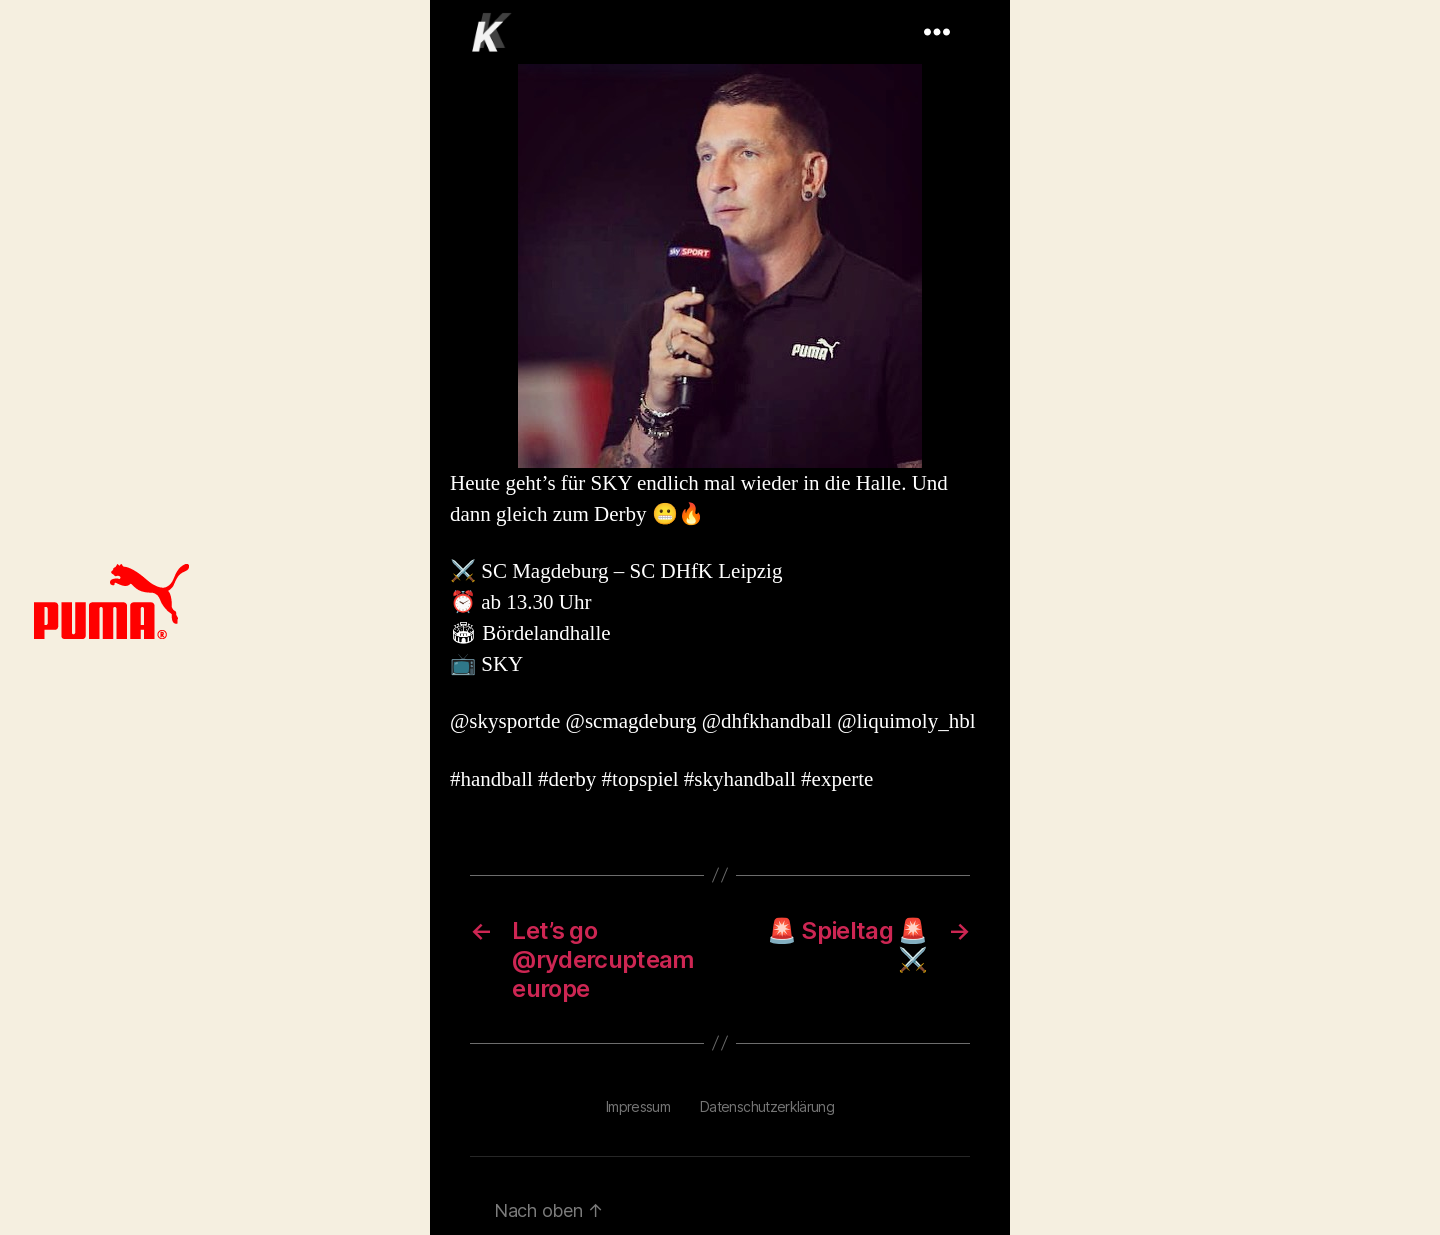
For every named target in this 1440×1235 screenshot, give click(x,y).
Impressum (638, 1106)
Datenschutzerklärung (767, 1106)
